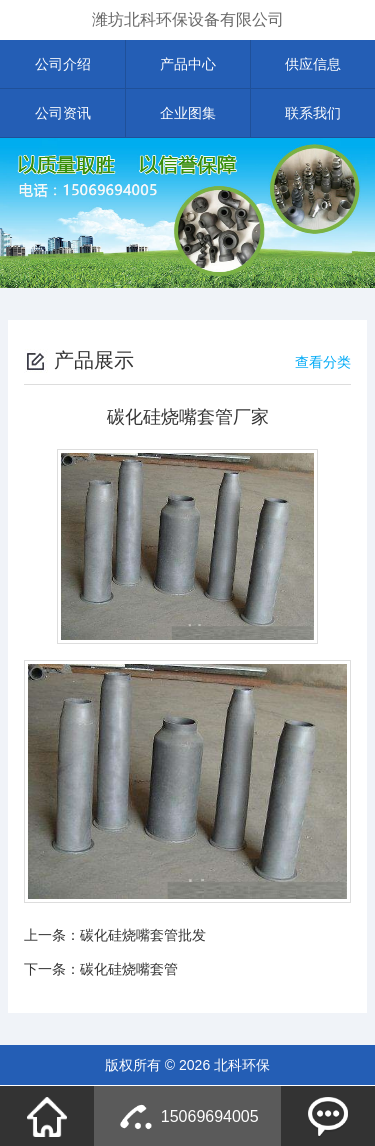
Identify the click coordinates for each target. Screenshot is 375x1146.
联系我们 (313, 113)
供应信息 (313, 64)
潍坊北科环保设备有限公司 (188, 19)
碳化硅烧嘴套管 (129, 969)
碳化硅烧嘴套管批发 (143, 935)
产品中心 (188, 64)
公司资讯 (63, 113)
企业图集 (188, 113)
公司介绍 (63, 64)
